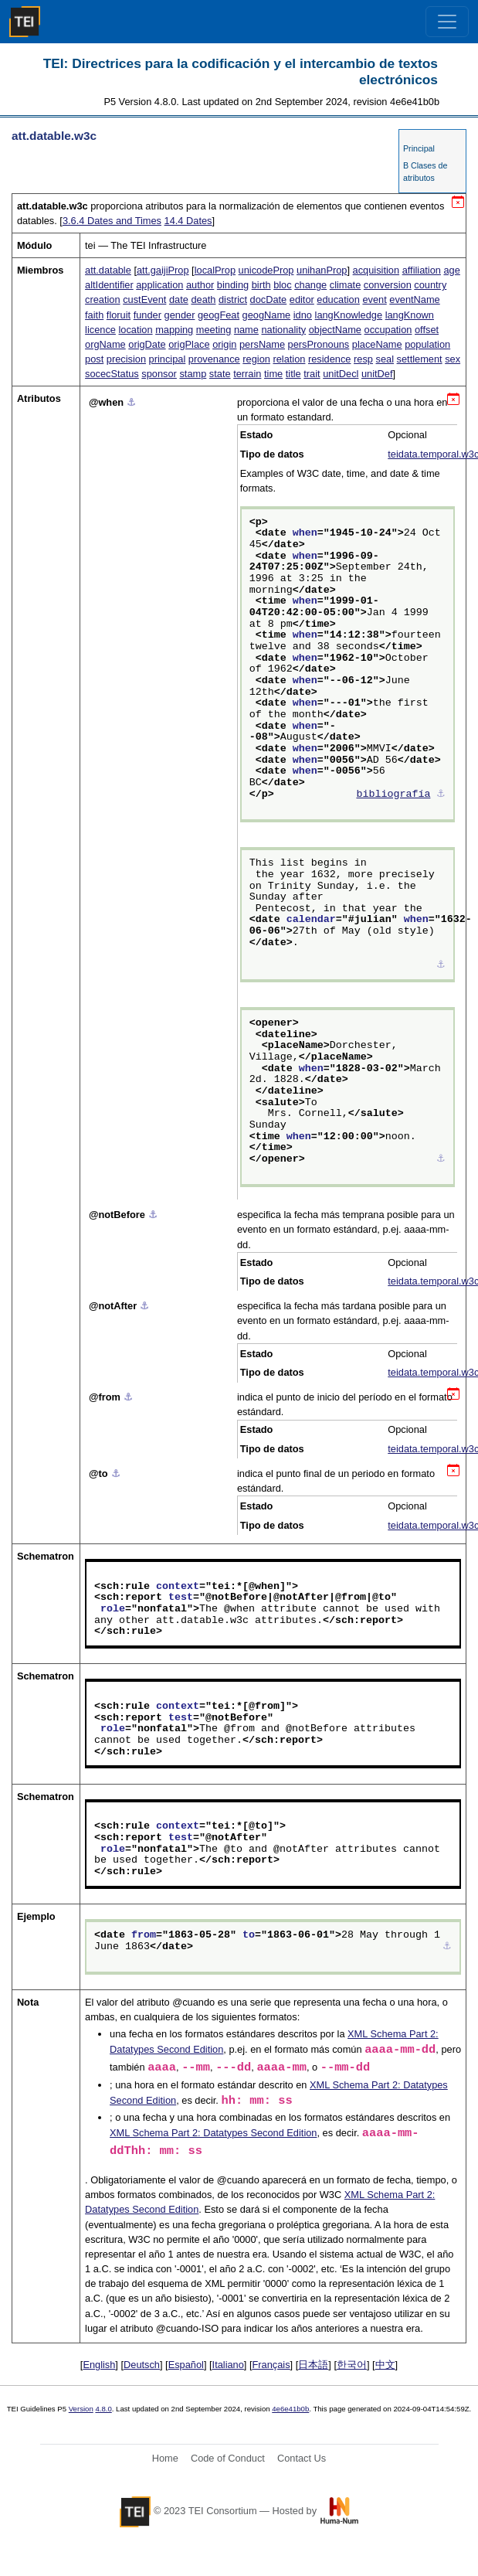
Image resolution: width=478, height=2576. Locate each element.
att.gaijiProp (163, 270)
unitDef (377, 373)
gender (179, 315)
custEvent (144, 299)
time (273, 373)
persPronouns (319, 344)
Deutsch (142, 2364)
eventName (414, 299)
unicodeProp (266, 270)
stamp (192, 373)
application (159, 285)
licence (100, 329)
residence (329, 359)
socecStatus (112, 373)
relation (289, 359)
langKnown (409, 315)
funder (147, 315)
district (233, 299)
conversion (388, 285)
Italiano (228, 2364)
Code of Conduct (228, 2458)
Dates (188, 220)
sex (452, 359)
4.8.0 (103, 2408)
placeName (377, 344)
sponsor (159, 373)
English (99, 2364)
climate (345, 285)
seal (385, 359)
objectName (335, 329)
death (203, 299)
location (135, 329)
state (220, 373)
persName (262, 344)
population (427, 344)
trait (311, 373)
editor (302, 299)
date (178, 299)
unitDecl (340, 373)
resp (363, 359)
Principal (419, 148)
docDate (268, 299)
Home (165, 2458)
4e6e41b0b (290, 2408)
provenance (214, 359)
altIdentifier (109, 285)
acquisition (376, 270)
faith (94, 315)
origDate (146, 344)
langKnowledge (349, 315)
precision (126, 359)
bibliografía (393, 794)
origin (224, 344)
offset (427, 329)
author (200, 285)
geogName (266, 315)
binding (233, 285)
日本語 (313, 2364)
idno (302, 315)
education (338, 299)
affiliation (421, 270)
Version (81, 2408)
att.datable (108, 270)
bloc (282, 285)
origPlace (188, 344)
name (246, 329)
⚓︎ (131, 402)
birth (261, 285)
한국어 (352, 2364)
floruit (119, 315)
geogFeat (218, 315)
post (94, 359)
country (430, 285)
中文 (385, 2364)
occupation (388, 329)
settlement (419, 359)
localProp (215, 270)
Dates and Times (112, 220)
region (256, 359)
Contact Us (301, 2458)
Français (271, 2364)
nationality (283, 329)
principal (167, 359)
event (374, 299)
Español (186, 2364)
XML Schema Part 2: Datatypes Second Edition (213, 2133)
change (310, 285)
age (451, 270)
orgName (105, 344)
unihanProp (322, 270)
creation (102, 299)
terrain (247, 373)
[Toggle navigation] (447, 21)
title (293, 373)
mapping (174, 329)
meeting (214, 329)
